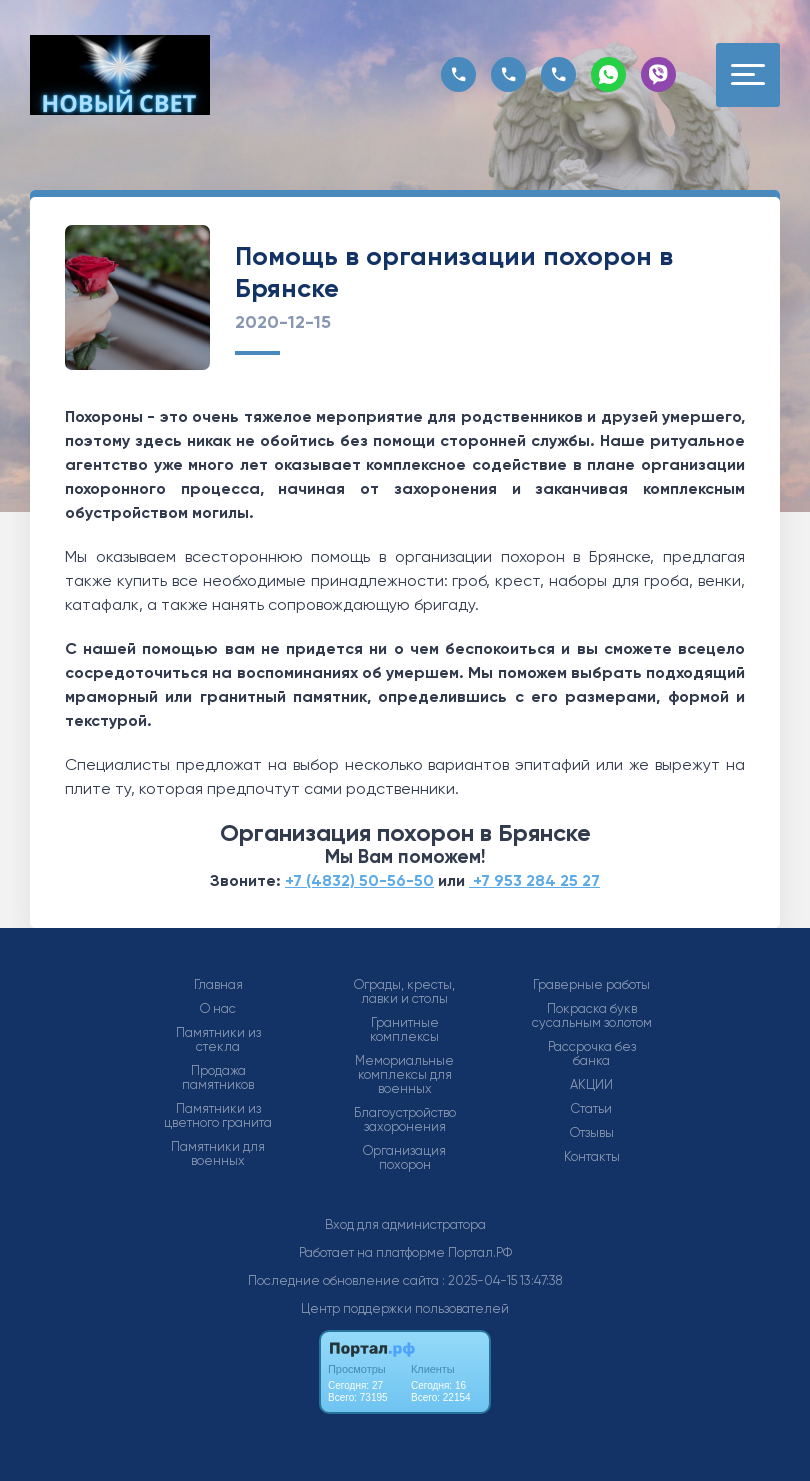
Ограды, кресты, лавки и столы (404, 992)
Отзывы (592, 1133)
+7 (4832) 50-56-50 (359, 880)
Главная (218, 985)
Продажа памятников (218, 1078)
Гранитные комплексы (404, 1030)
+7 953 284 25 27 (534, 880)
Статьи (591, 1109)
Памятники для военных (218, 1154)
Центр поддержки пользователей (405, 1308)
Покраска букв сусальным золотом (592, 1016)
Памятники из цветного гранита (218, 1116)
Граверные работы (591, 985)
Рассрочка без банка (592, 1054)
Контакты (592, 1157)
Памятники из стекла (218, 1040)
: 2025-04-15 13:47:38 (502, 1280)
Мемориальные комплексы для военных (404, 1075)
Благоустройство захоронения (405, 1120)
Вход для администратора (405, 1224)
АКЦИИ (591, 1085)
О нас (218, 1009)
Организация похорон (404, 1158)
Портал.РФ (480, 1252)
